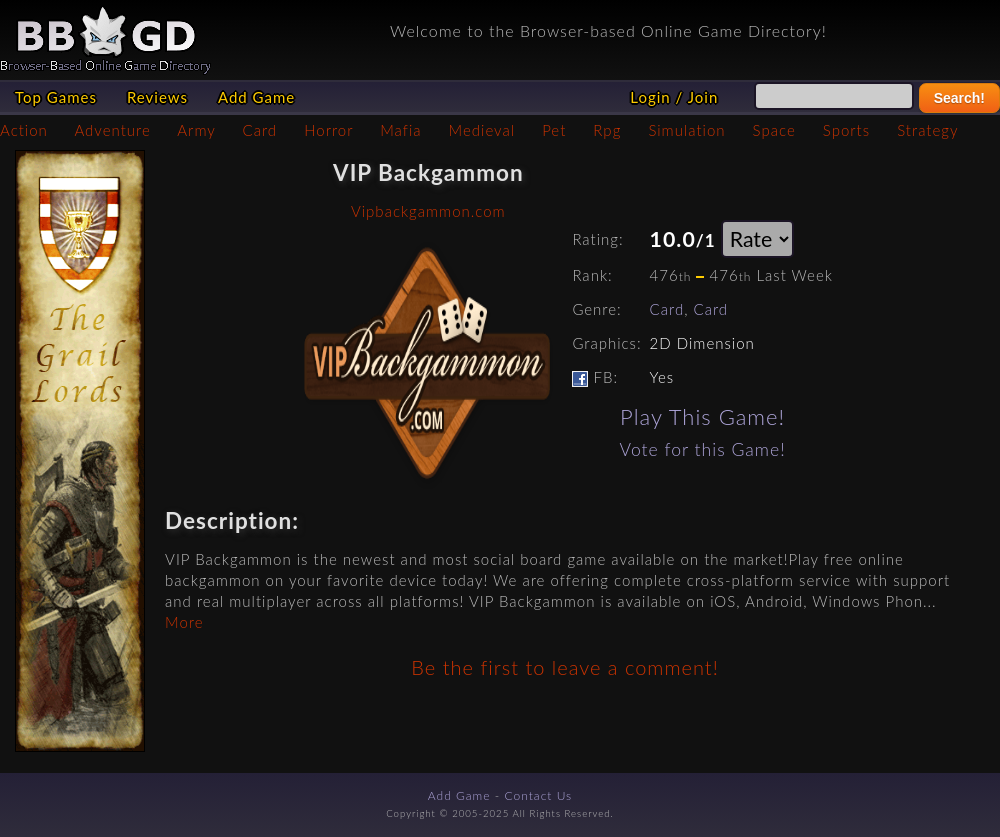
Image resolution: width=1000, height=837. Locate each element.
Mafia (400, 130)
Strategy (927, 130)
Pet (554, 130)
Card (260, 130)
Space (774, 130)
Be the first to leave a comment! (564, 667)
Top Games (56, 97)
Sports (846, 130)
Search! (959, 98)
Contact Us (539, 795)
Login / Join (674, 97)
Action (24, 130)
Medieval (482, 130)
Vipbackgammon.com (428, 211)
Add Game (256, 97)
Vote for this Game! (703, 449)
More (184, 622)
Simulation (686, 130)
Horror (328, 130)
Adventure (112, 130)
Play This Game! (702, 416)
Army (196, 130)
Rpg (607, 130)
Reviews (157, 97)
